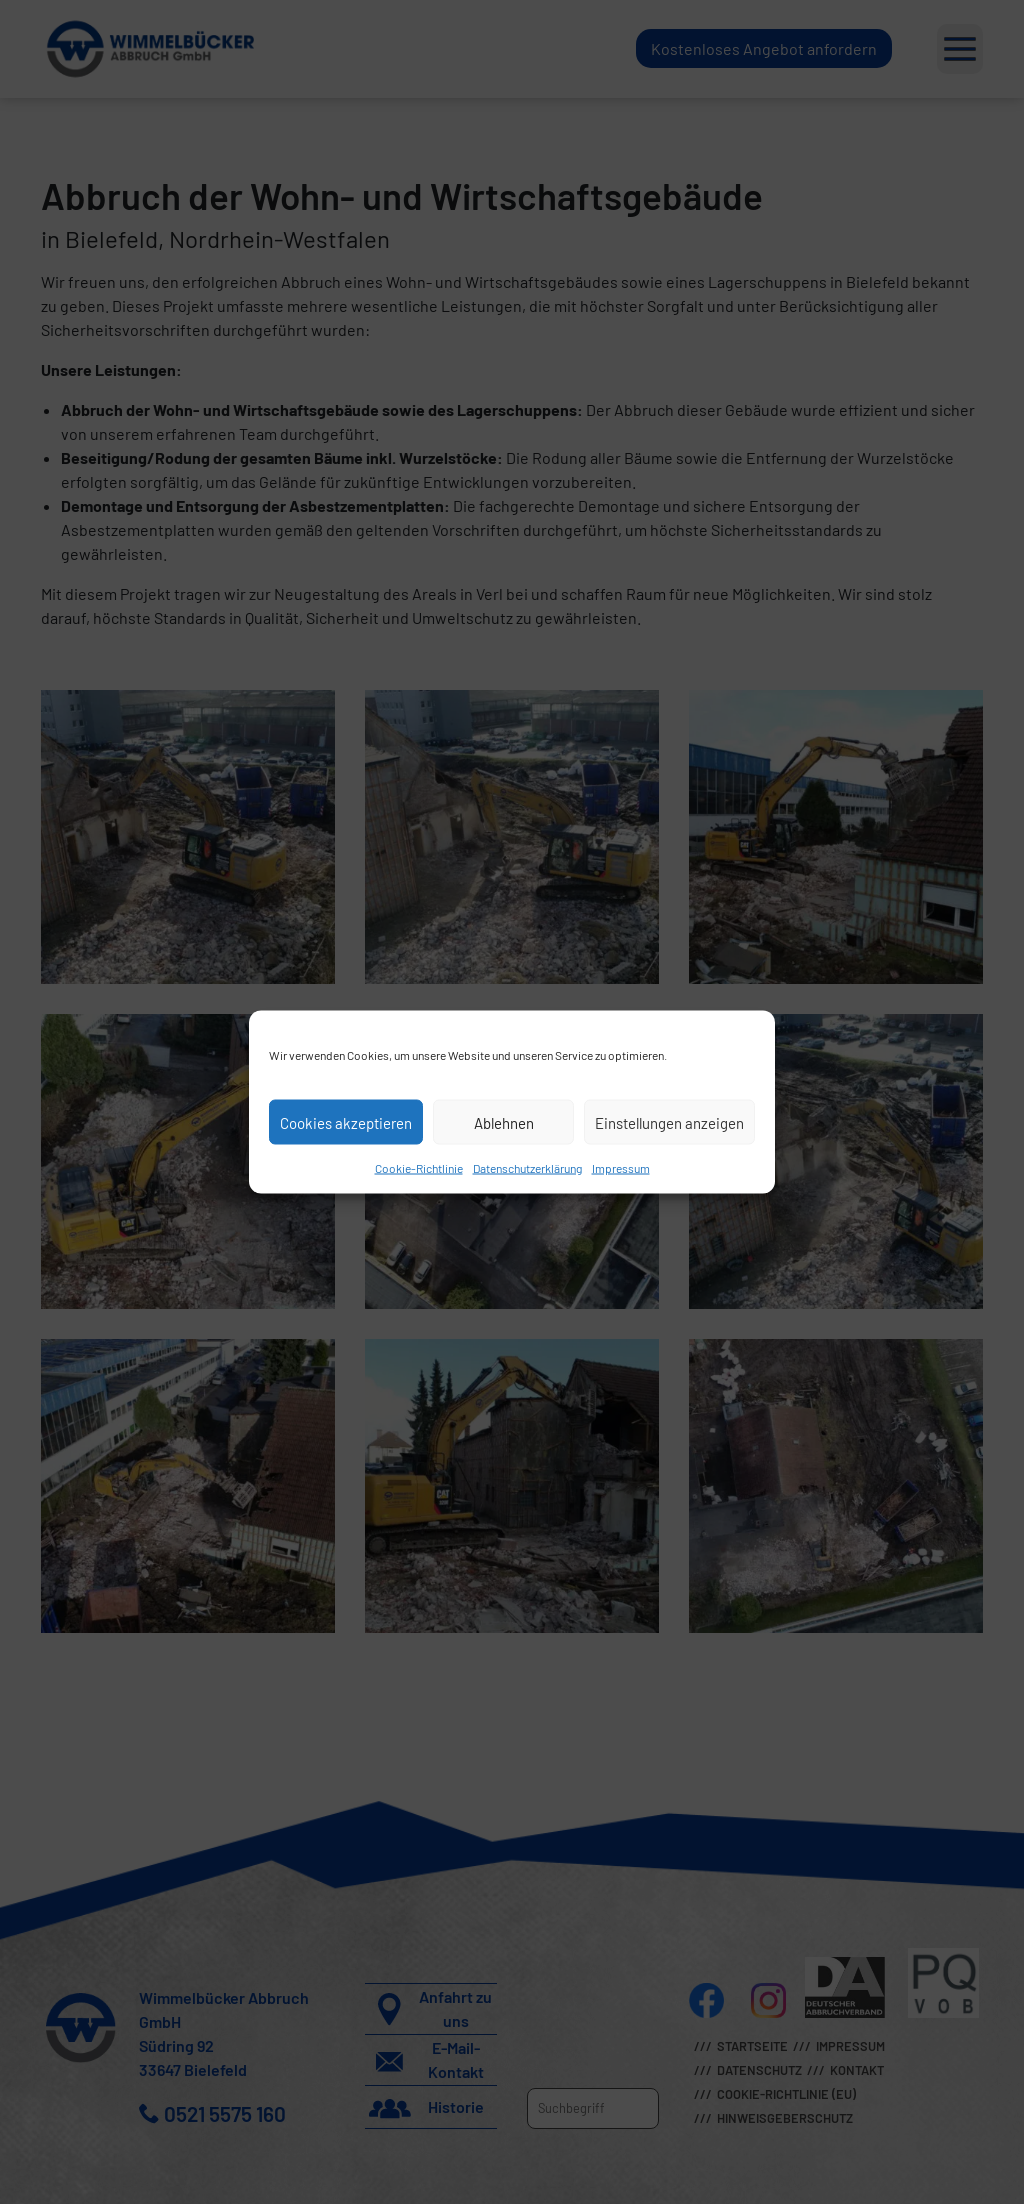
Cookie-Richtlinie (419, 1168)
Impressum (621, 1168)
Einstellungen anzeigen (669, 1122)
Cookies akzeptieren (346, 1122)
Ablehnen (504, 1122)
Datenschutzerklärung (527, 1168)
